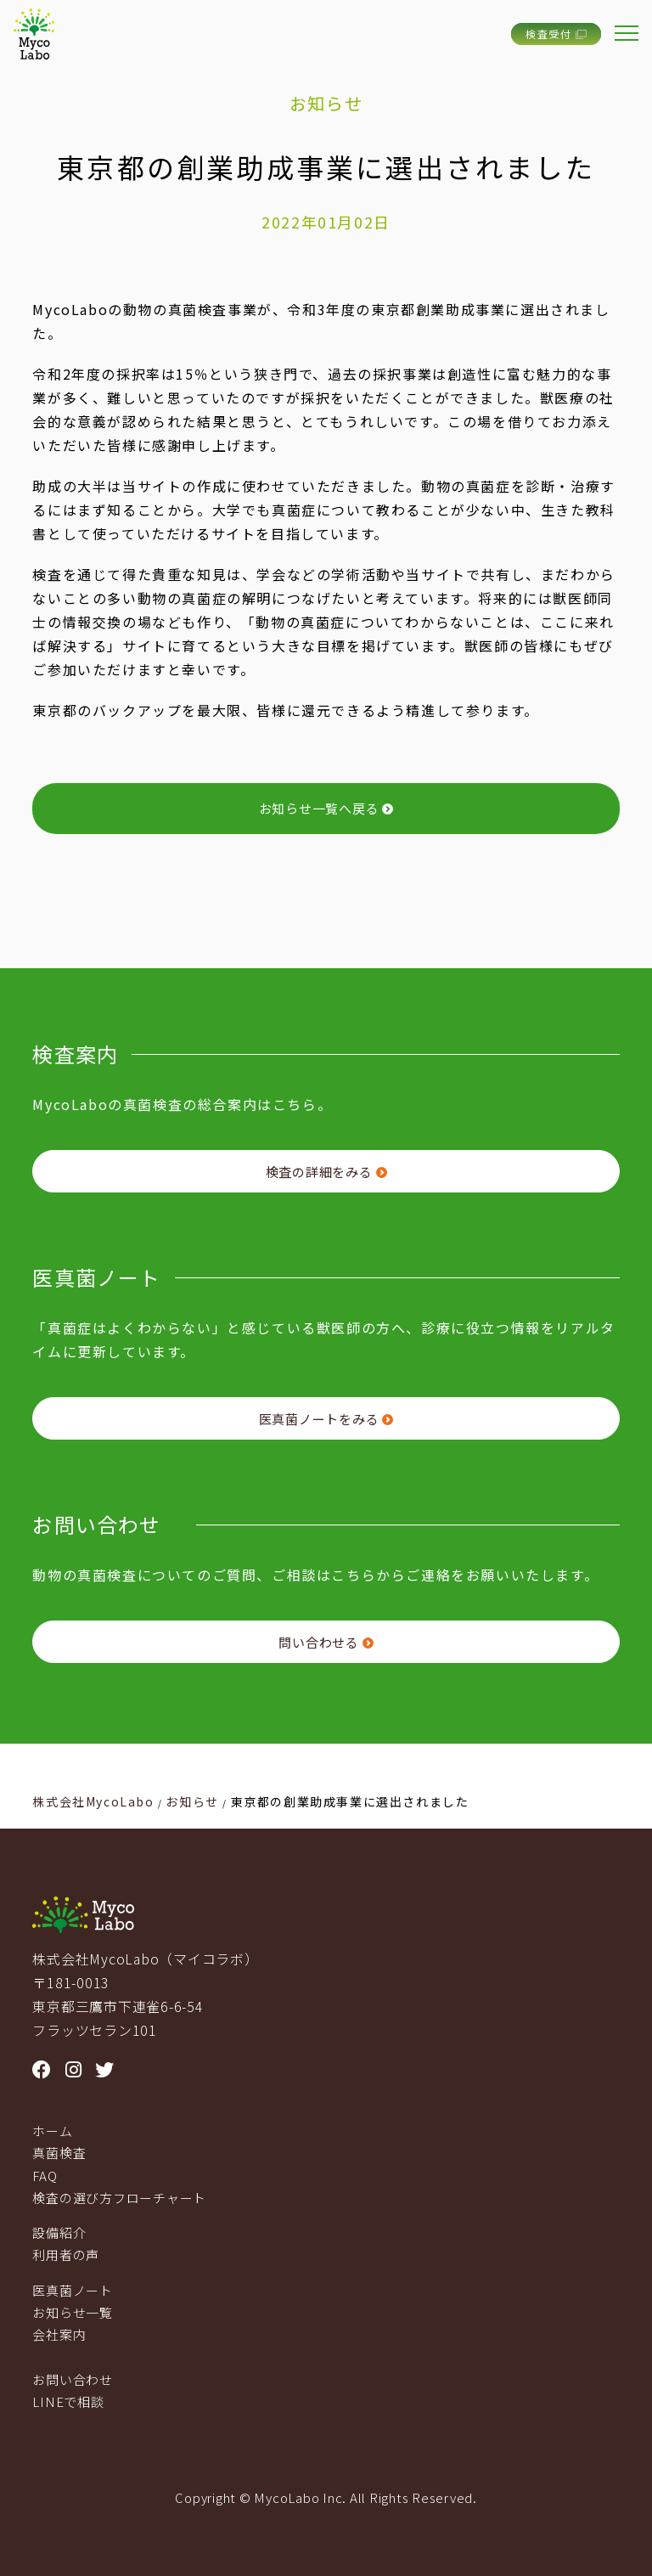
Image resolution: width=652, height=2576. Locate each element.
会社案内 (59, 2334)
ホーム (52, 2130)
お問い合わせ (72, 2379)
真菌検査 (59, 2153)
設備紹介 (59, 2232)
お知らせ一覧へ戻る (326, 808)
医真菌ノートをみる (326, 1419)
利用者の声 (65, 2254)
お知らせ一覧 (72, 2312)
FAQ (44, 2175)
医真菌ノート (72, 2290)
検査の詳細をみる (326, 1172)
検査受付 (556, 33)
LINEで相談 (68, 2401)
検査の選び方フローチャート (119, 2198)
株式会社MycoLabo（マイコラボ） (145, 1958)
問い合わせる (326, 1642)
